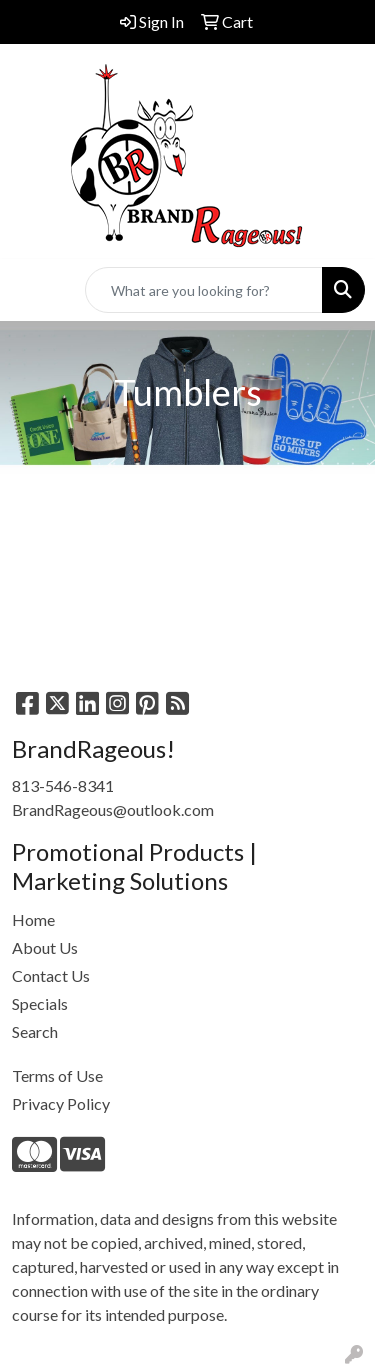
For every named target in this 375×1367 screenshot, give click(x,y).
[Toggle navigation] (31, 290)
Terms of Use (57, 1075)
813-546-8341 (63, 785)
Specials (40, 1003)
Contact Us (51, 975)
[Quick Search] (204, 290)
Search (35, 1031)
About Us (45, 947)
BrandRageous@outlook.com (113, 809)
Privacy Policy (61, 1103)
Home (33, 919)
